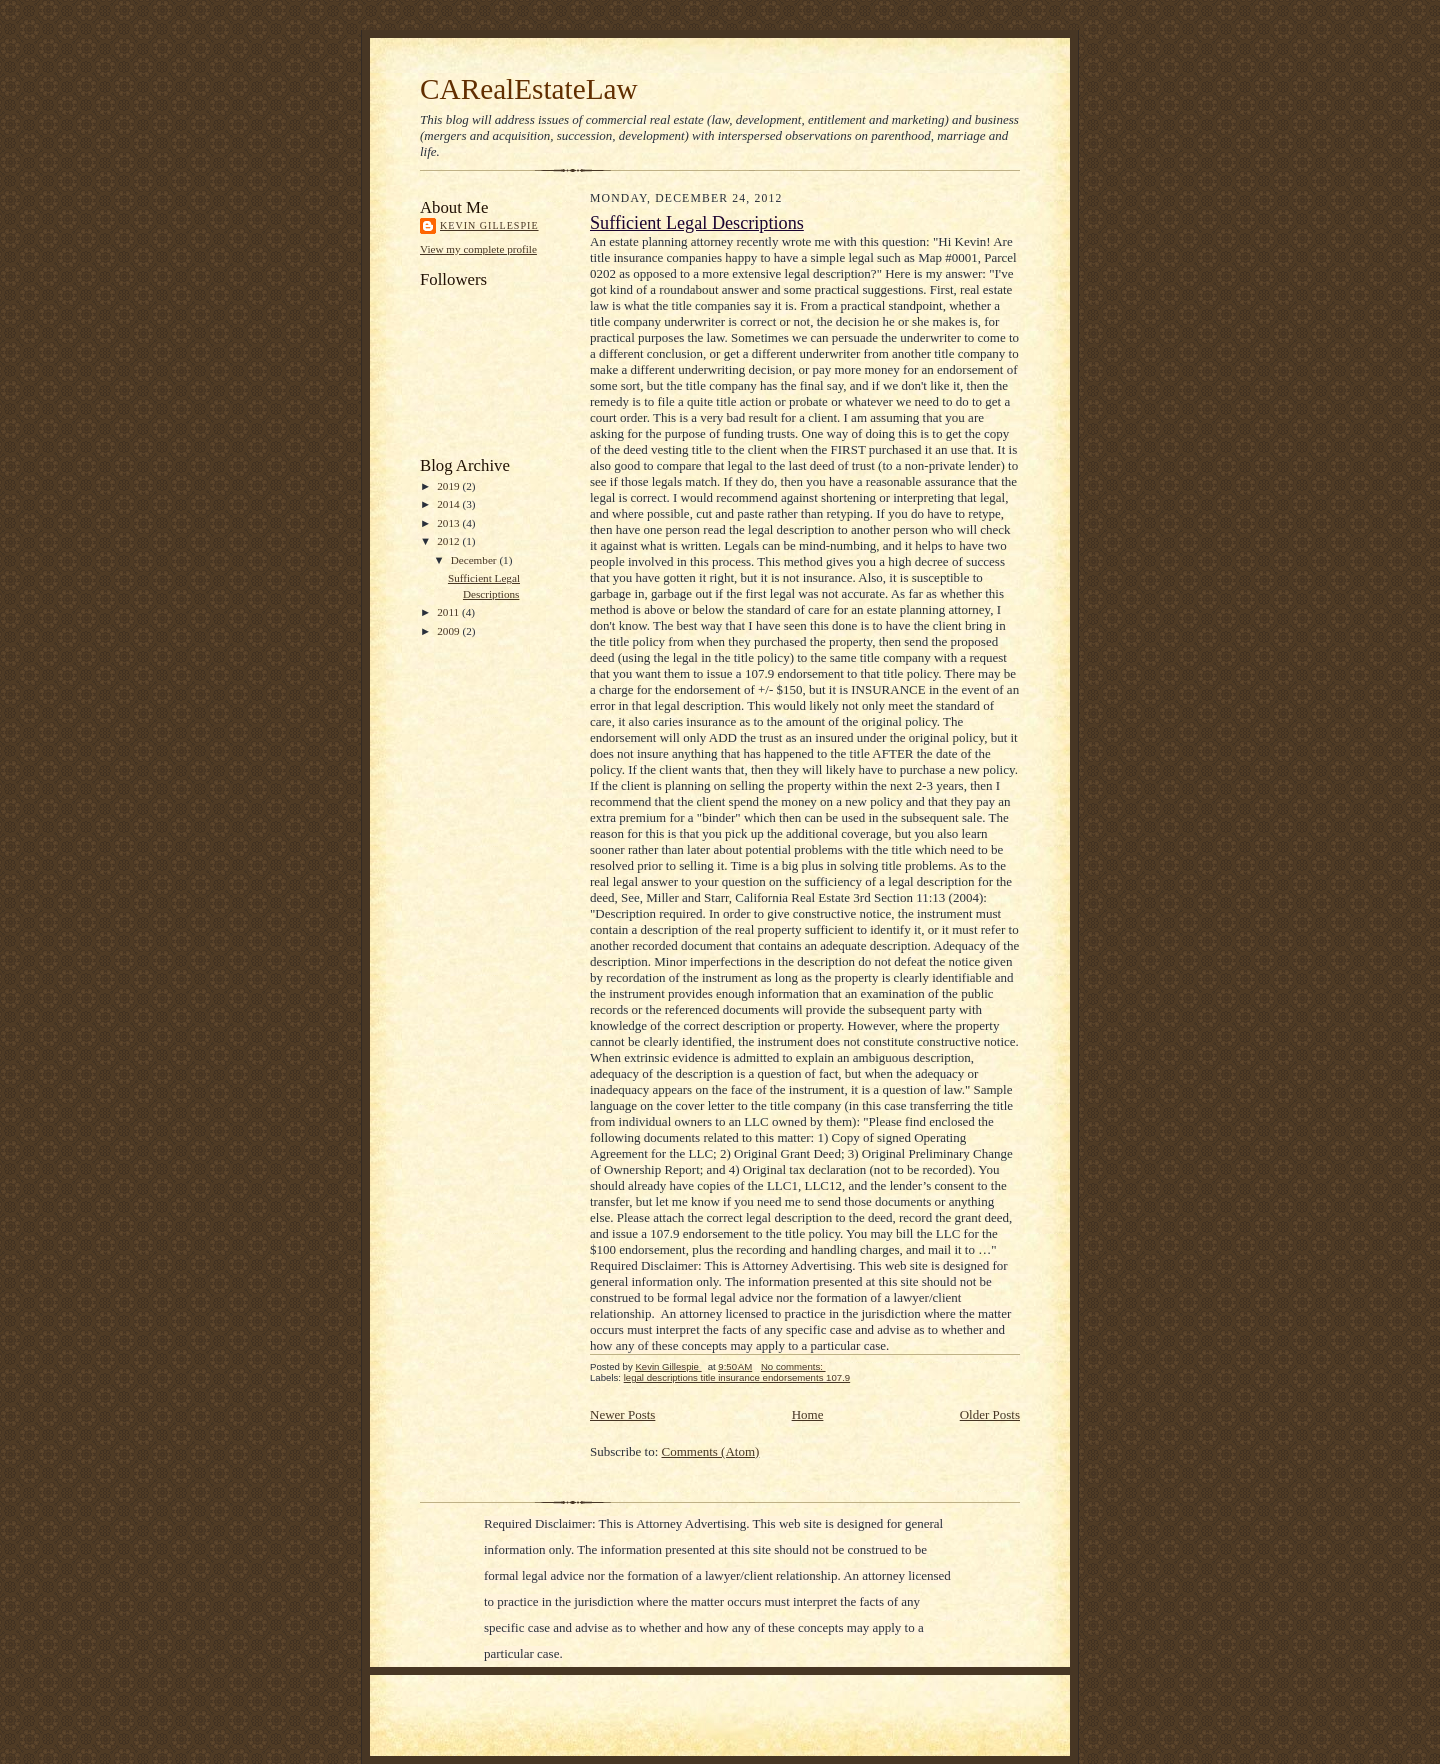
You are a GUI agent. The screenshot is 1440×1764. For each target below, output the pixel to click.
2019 (449, 486)
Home (808, 1414)
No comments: (793, 1366)
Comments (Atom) (711, 1451)
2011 (449, 612)
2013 (449, 523)
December (475, 560)
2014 (449, 504)
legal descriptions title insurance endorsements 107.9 (737, 1377)
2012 (449, 541)
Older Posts (990, 1414)
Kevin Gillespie (489, 225)
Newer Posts (622, 1414)
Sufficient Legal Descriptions (697, 223)
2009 (449, 631)
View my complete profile (478, 249)
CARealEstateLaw (529, 89)
